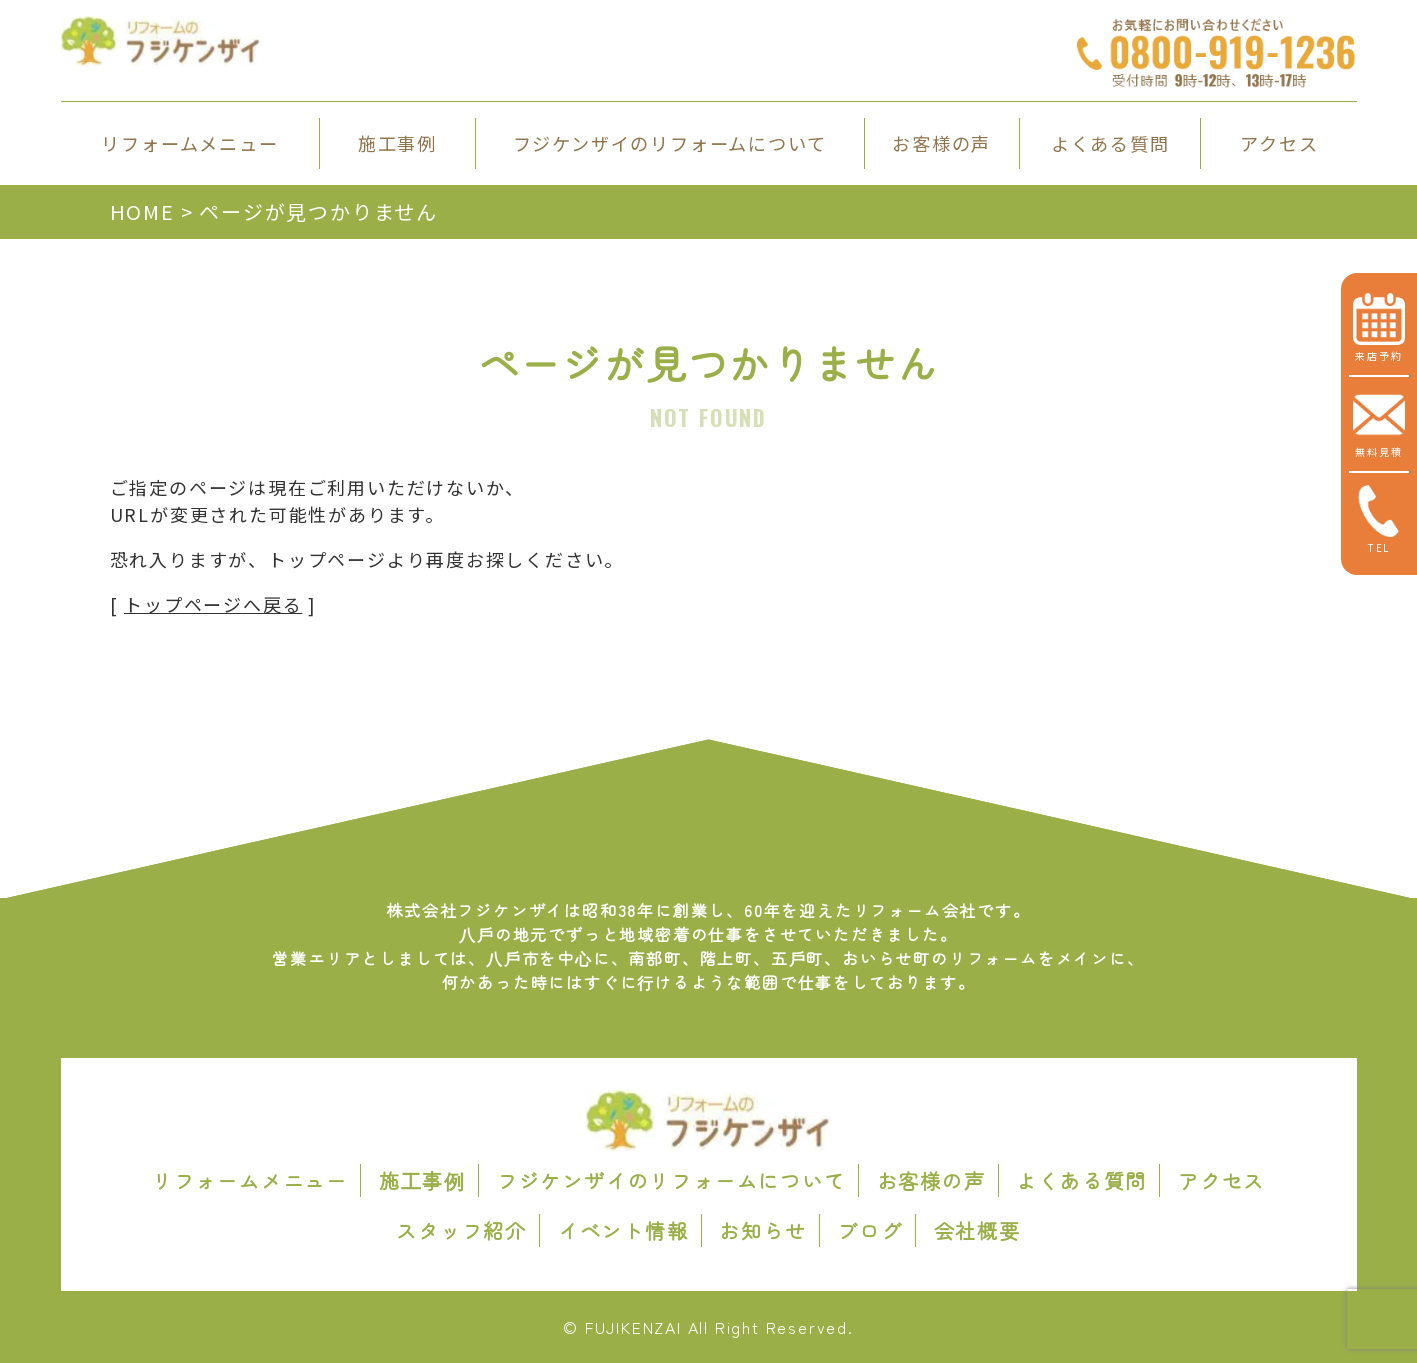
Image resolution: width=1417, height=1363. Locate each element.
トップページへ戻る (213, 604)
